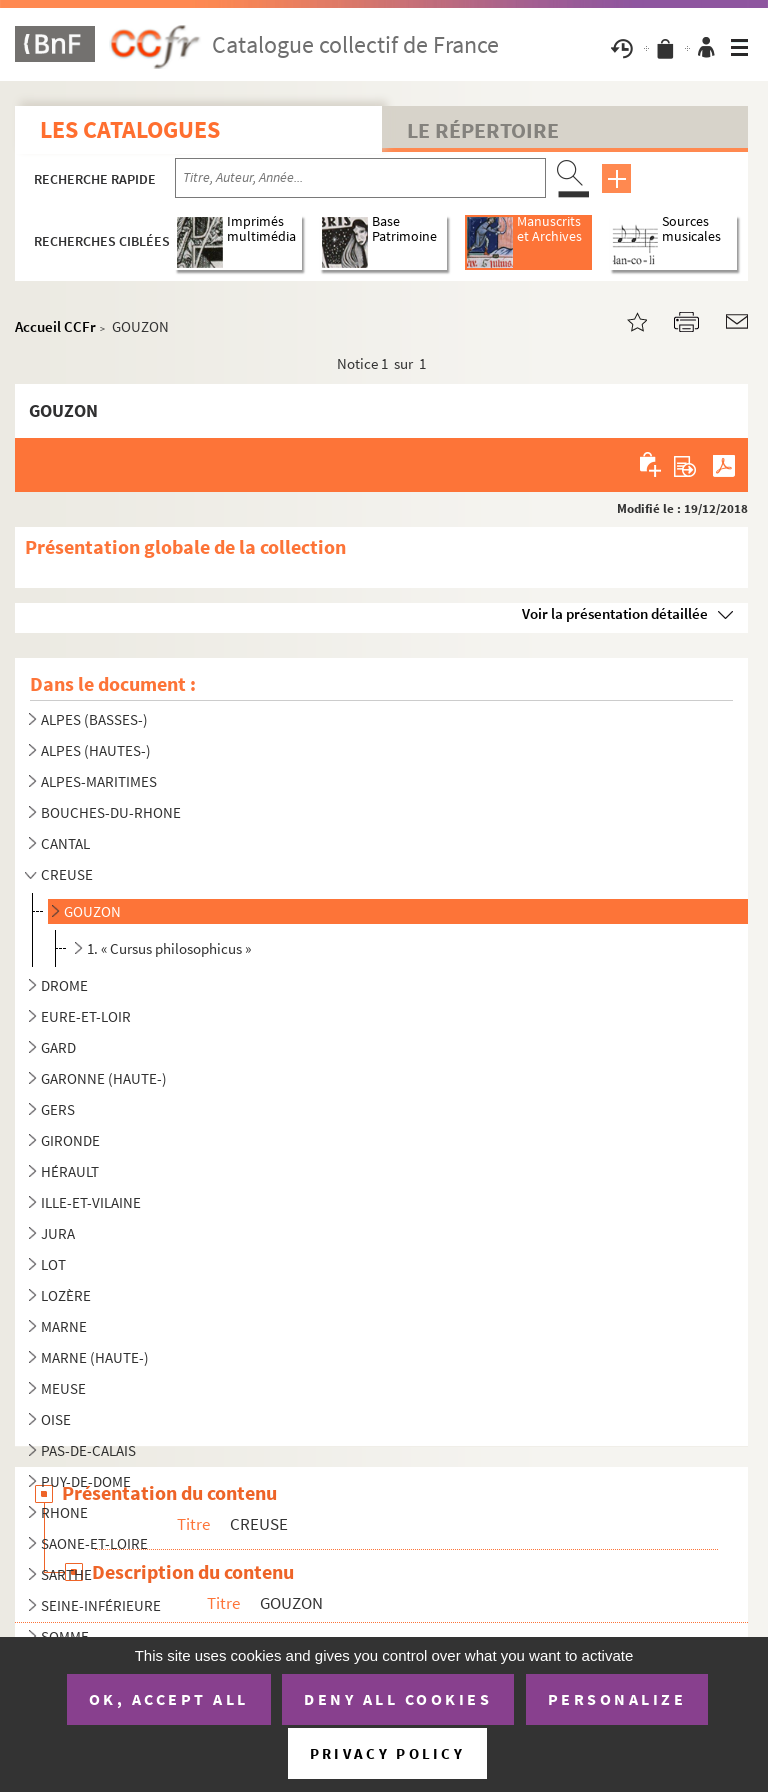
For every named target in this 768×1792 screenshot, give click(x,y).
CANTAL (65, 843)
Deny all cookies (398, 1699)
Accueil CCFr (55, 326)
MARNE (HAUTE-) (95, 1357)
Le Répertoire (483, 130)
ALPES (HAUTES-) (96, 750)
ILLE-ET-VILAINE (91, 1202)
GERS (58, 1109)
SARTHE (66, 1574)
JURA (58, 1233)
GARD (58, 1047)
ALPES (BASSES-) (94, 719)
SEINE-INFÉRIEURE (101, 1605)
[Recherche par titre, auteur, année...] (360, 178)
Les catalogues (130, 129)
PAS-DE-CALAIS (88, 1450)
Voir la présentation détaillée (615, 613)
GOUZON (92, 911)
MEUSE (63, 1388)
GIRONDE (70, 1140)
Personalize (617, 1699)
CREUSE (67, 874)
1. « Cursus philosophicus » (169, 948)
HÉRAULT (70, 1171)
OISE (56, 1419)
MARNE (64, 1326)
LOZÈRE (66, 1295)
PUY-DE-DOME (86, 1481)
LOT (53, 1264)
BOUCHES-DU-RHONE (111, 812)
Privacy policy (387, 1753)
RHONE (64, 1512)
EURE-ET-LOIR (86, 1016)
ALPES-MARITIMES (99, 781)
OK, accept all (169, 1699)
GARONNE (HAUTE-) (104, 1078)
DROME (64, 985)
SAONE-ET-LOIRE (94, 1543)
